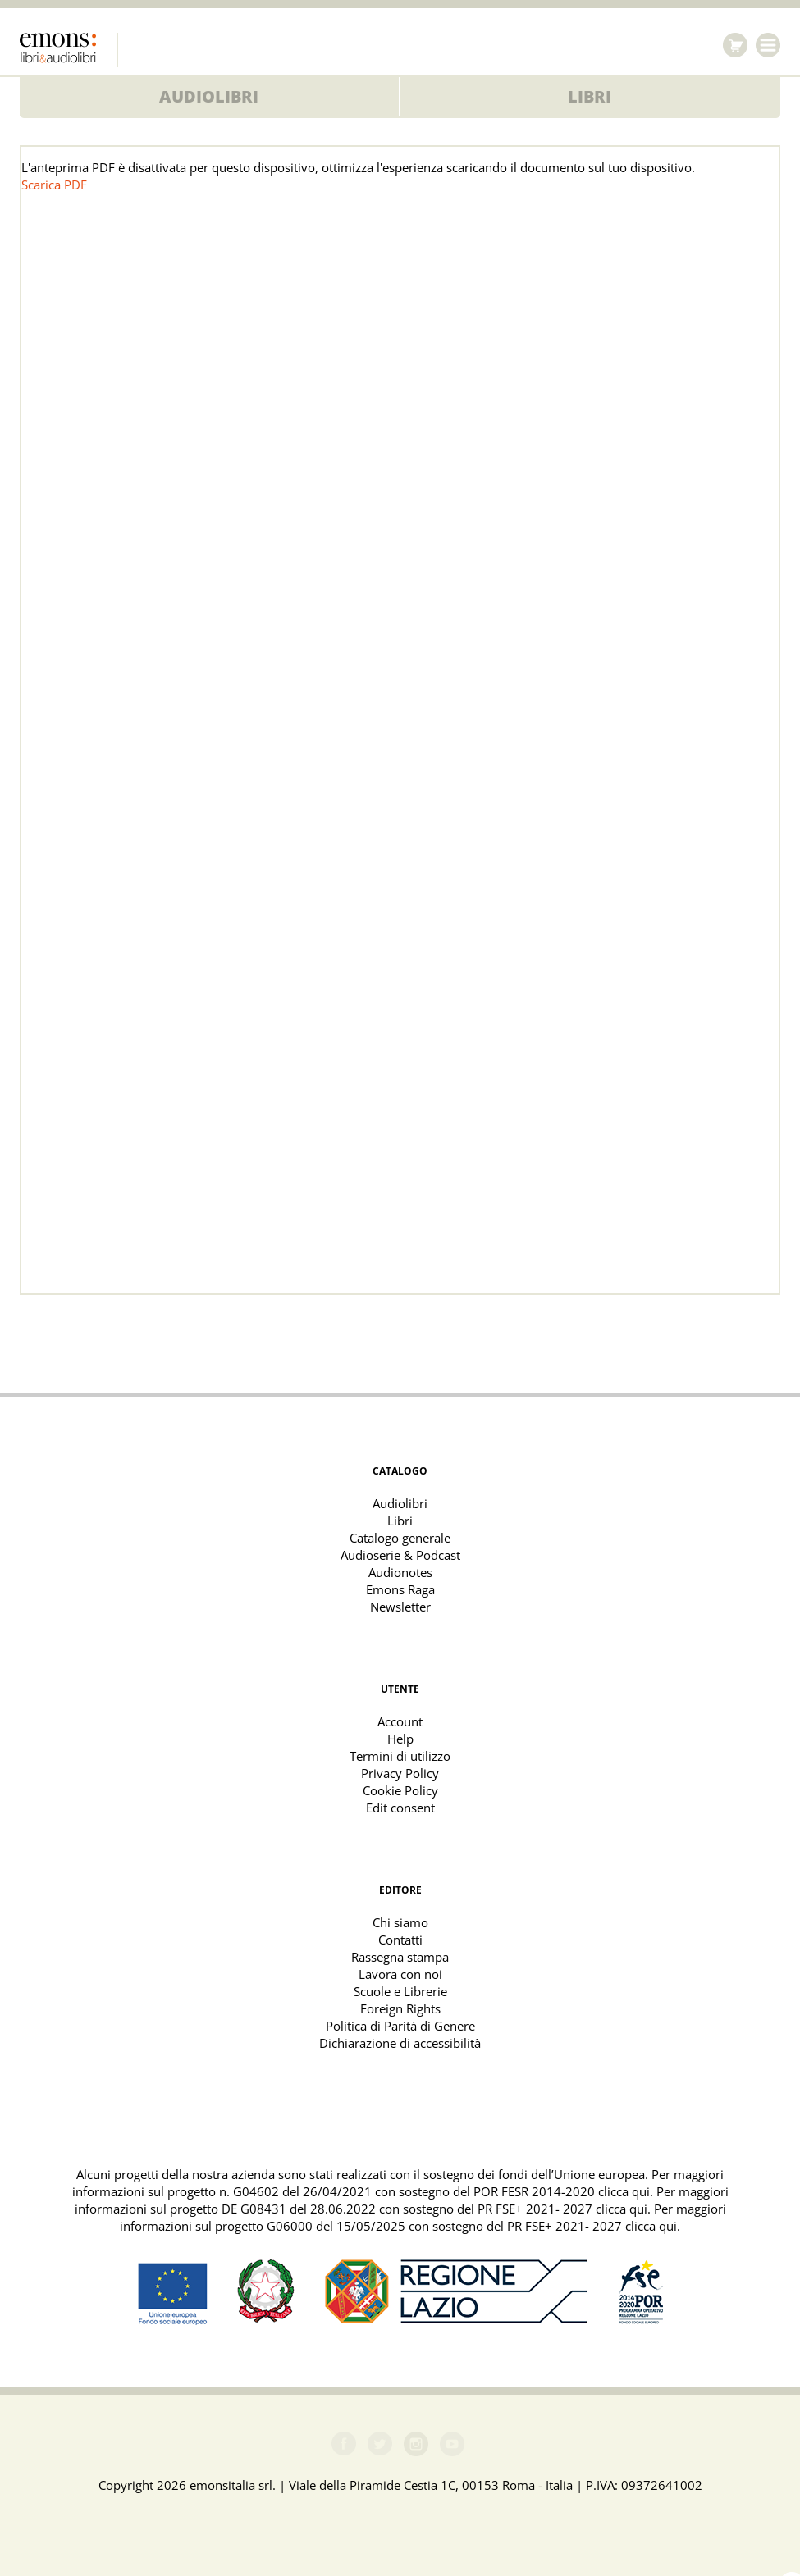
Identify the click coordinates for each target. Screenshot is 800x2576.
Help (400, 1738)
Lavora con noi (400, 1974)
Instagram (416, 2444)
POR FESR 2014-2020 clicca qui (561, 2191)
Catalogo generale (400, 1538)
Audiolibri (208, 96)
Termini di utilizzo (400, 1756)
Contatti (400, 1939)
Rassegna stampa (400, 1957)
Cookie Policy (400, 1790)
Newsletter (400, 1606)
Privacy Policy (400, 1773)
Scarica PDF (54, 184)
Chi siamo (400, 1922)
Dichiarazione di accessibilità (400, 2043)
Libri (589, 96)
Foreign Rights (400, 2008)
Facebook (343, 2444)
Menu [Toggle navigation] (768, 45)
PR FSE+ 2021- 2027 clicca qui (562, 2208)
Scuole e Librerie (400, 1991)
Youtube (452, 2444)
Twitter (380, 2444)
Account (400, 1721)
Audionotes (400, 1572)
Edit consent (400, 1807)
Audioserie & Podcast (400, 1555)
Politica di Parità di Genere (400, 2025)
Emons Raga (400, 1589)
